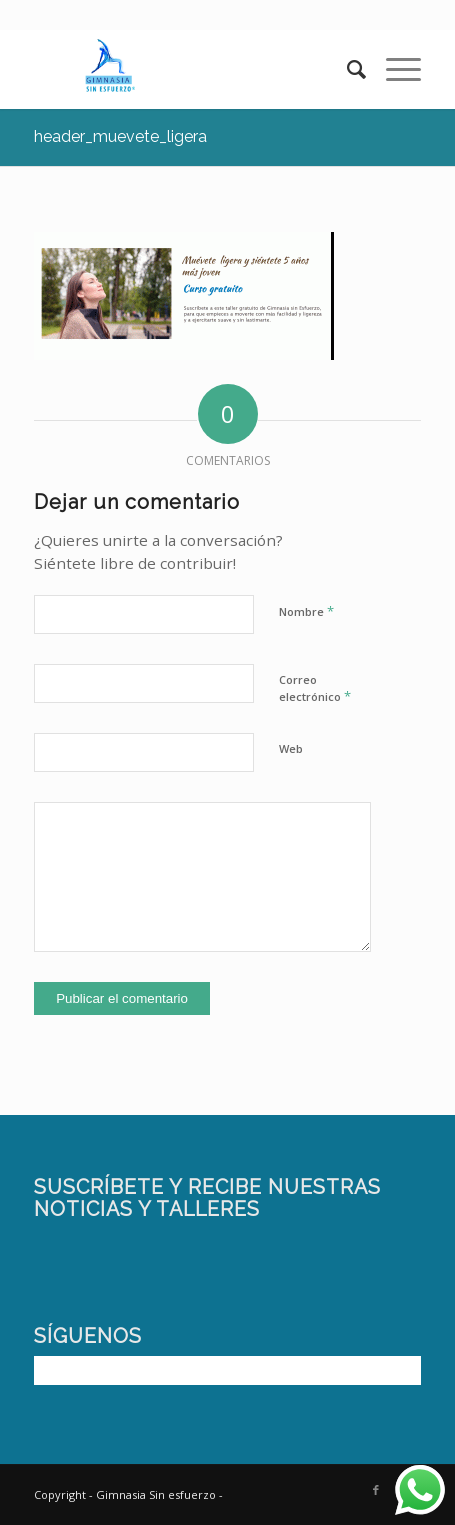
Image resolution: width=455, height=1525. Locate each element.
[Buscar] (346, 69)
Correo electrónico (315, 689)
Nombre (306, 611)
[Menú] (393, 69)
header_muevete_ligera (120, 136)
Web (291, 748)
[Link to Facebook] (376, 1490)
